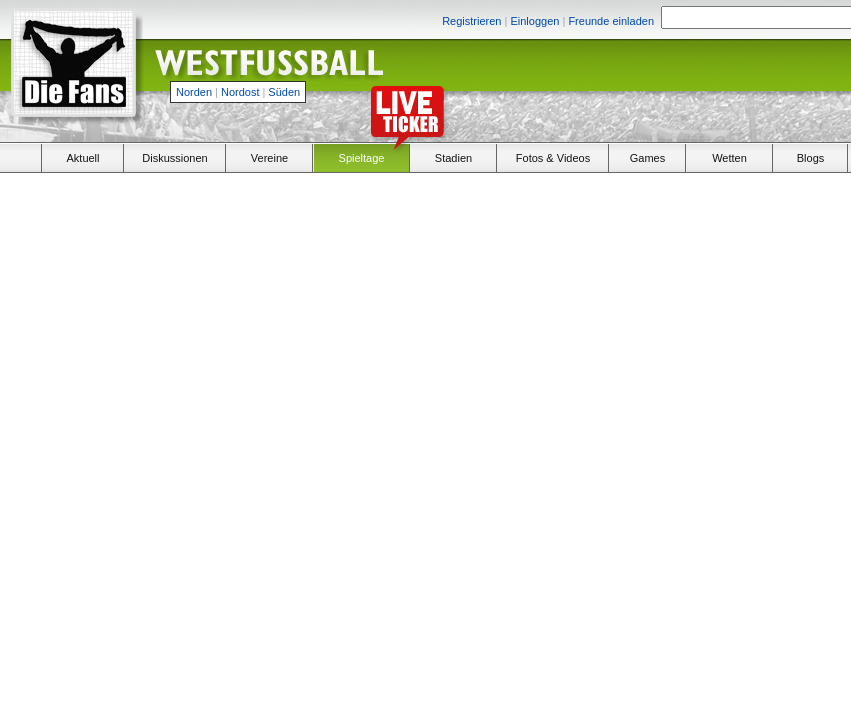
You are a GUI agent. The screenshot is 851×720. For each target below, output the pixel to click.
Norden (194, 92)
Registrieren (471, 21)
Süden (284, 92)
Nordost (240, 92)
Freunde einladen (611, 21)
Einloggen (534, 21)
